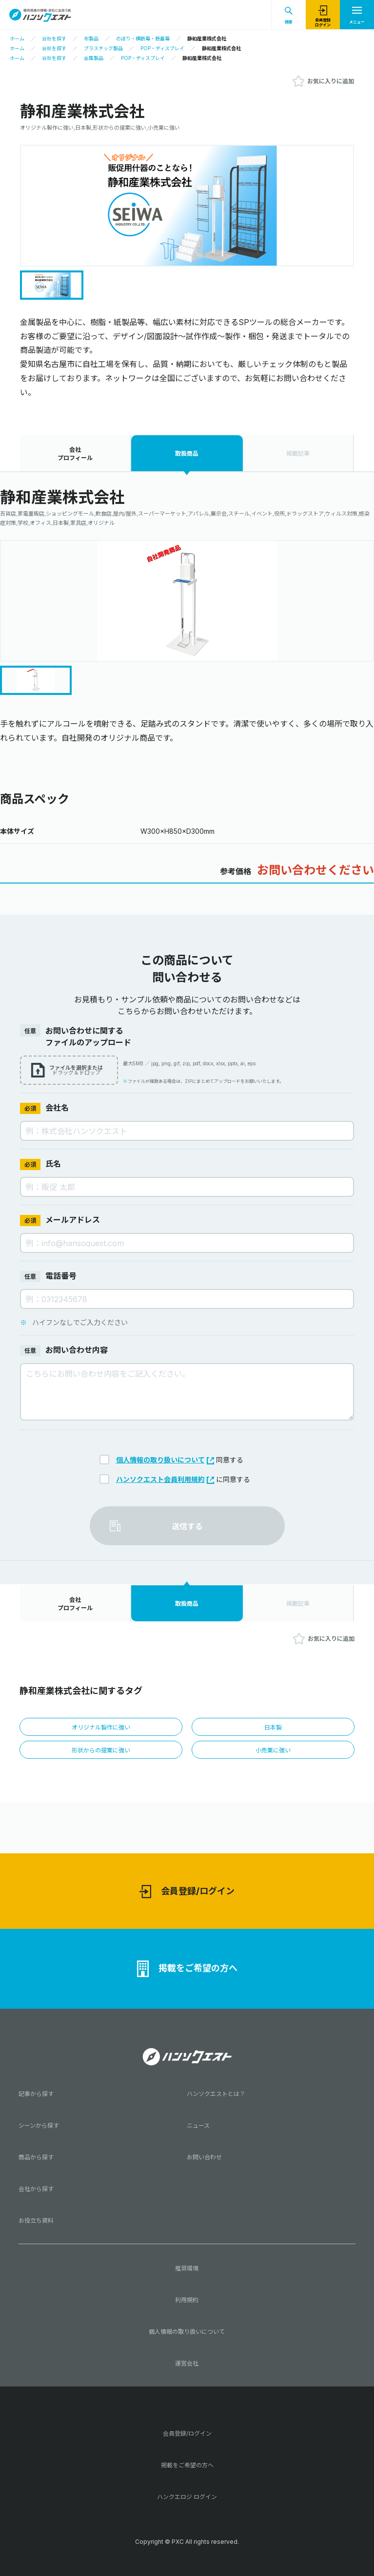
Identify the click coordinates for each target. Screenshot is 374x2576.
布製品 (91, 38)
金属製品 (93, 58)
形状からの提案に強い (101, 1750)
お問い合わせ (204, 2157)
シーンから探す (39, 2125)
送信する (187, 1526)
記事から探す (36, 2093)
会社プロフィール (75, 453)
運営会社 (186, 2363)
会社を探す (54, 38)
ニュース (198, 2125)
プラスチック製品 (103, 48)
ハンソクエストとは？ (216, 2093)
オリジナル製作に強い (101, 1727)
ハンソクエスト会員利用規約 (165, 1479)
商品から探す (36, 2157)
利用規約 (186, 2300)
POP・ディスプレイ (162, 48)
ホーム (17, 38)
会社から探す (36, 2188)
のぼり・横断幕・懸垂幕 (143, 38)
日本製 (273, 1727)
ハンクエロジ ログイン (187, 2496)
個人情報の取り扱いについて (165, 1460)
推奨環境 (186, 2268)
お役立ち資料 (36, 2220)
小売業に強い (273, 1750)
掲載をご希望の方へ (187, 1969)
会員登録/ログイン (187, 1891)
